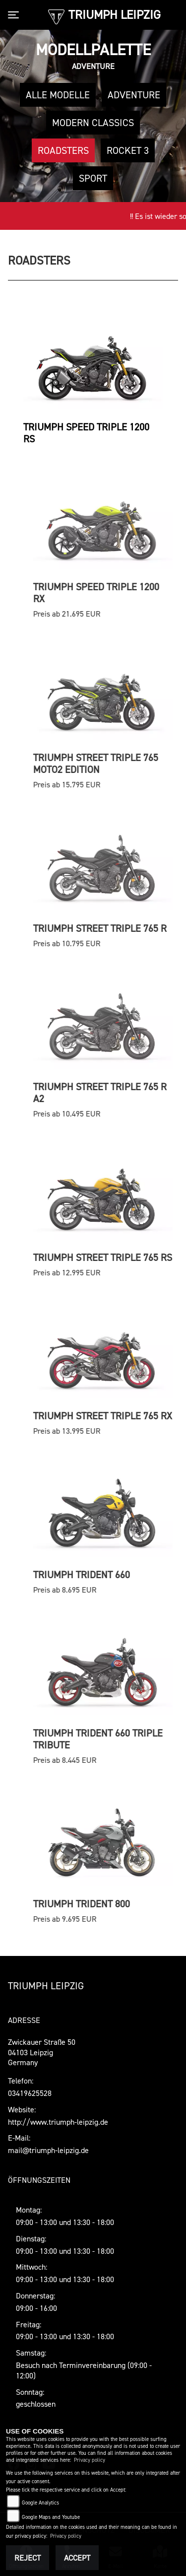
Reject (27, 2558)
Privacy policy (89, 2460)
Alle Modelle (58, 95)
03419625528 (30, 2093)
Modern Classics (93, 123)
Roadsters (63, 150)
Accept (77, 2558)
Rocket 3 (128, 150)
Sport (93, 178)
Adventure (134, 95)
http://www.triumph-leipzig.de (58, 2122)
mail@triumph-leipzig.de (48, 2150)
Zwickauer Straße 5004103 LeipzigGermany (41, 2052)
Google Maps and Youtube (51, 2517)
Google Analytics (40, 2503)
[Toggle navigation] (15, 14)
